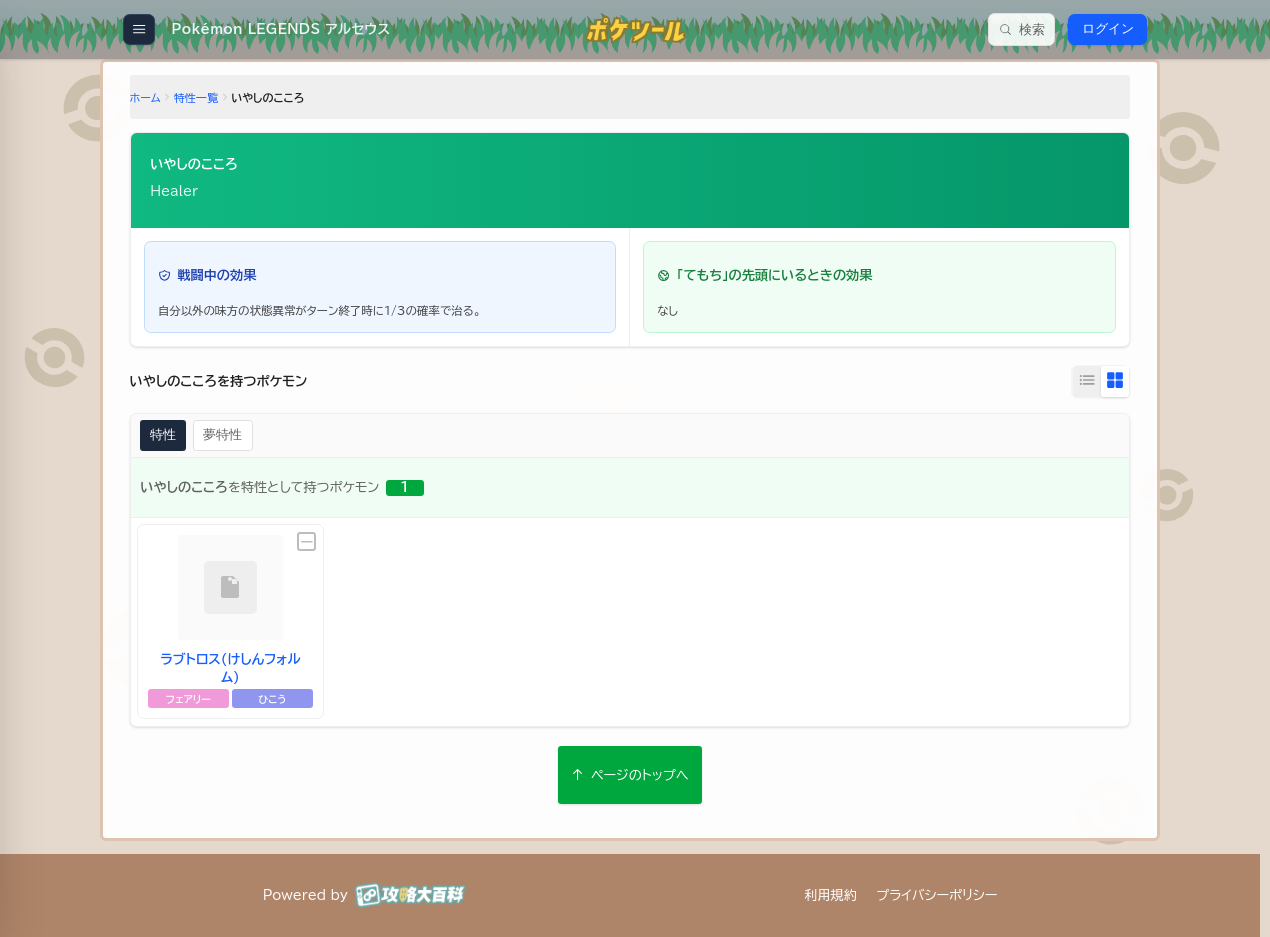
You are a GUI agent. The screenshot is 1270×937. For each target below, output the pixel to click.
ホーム (146, 98)
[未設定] (308, 542)
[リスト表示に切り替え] (1085, 382)
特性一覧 (198, 98)
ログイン (1108, 28)
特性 (165, 435)
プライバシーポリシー (936, 895)
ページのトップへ (629, 775)
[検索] (1021, 29)
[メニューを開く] (138, 29)
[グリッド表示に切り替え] (1113, 382)
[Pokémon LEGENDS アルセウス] (279, 29)
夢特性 (224, 435)
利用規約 (830, 895)
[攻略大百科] (409, 895)
